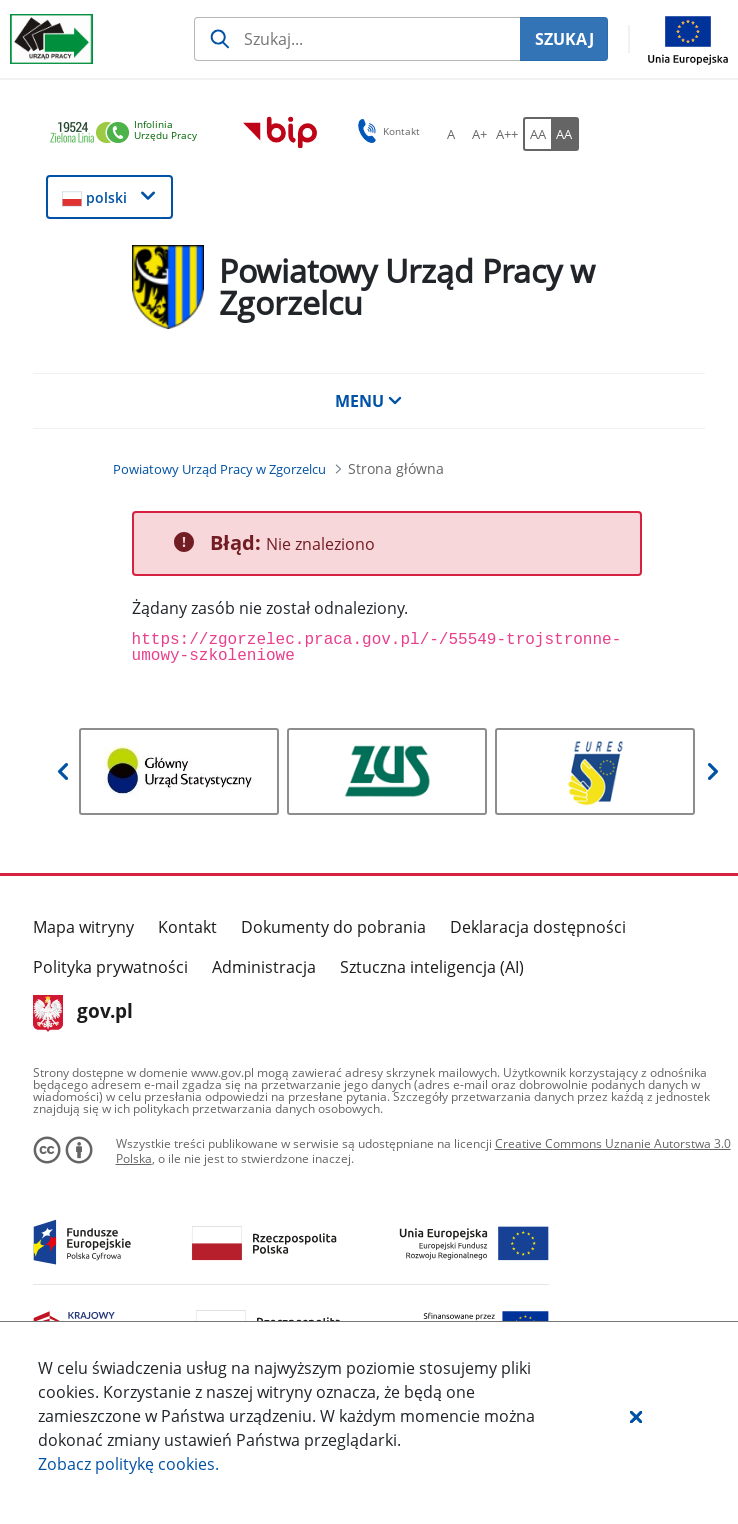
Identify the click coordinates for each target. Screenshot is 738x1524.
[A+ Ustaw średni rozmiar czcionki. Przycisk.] (479, 134)
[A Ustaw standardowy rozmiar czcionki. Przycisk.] (451, 134)
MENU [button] (369, 401)
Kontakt (187, 927)
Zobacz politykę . (128, 1464)
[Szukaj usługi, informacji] (357, 39)
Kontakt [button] (385, 131)
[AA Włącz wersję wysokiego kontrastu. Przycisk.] (565, 134)
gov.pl (83, 1013)
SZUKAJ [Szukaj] (564, 39)
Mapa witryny (83, 927)
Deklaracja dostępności (538, 927)
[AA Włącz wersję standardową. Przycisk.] (537, 134)
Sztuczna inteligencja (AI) (432, 967)
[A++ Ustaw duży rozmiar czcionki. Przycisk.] (507, 134)
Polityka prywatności (110, 967)
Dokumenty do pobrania (333, 927)
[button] (636, 1416)
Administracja (264, 967)
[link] (129, 133)
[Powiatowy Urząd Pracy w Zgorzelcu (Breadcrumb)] (219, 469)
